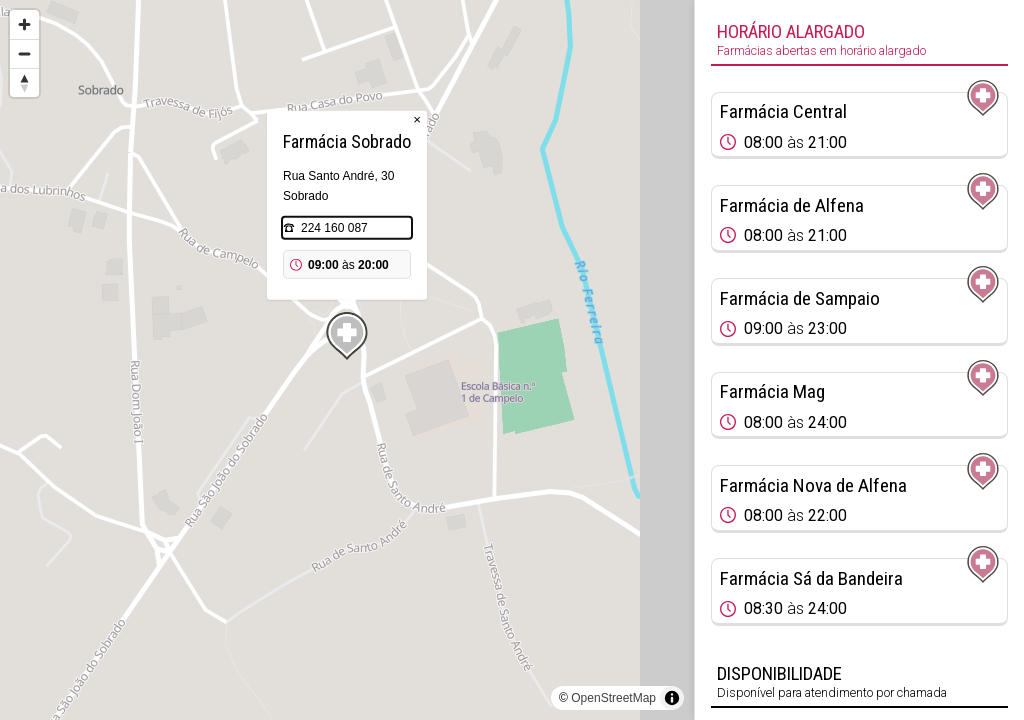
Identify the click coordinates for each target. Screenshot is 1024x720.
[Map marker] (347, 336)
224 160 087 (334, 228)
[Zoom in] (24, 24)
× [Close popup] (417, 119)
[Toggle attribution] (672, 698)
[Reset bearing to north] (24, 82)
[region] (347, 360)
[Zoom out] (24, 53)
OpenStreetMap (613, 698)
